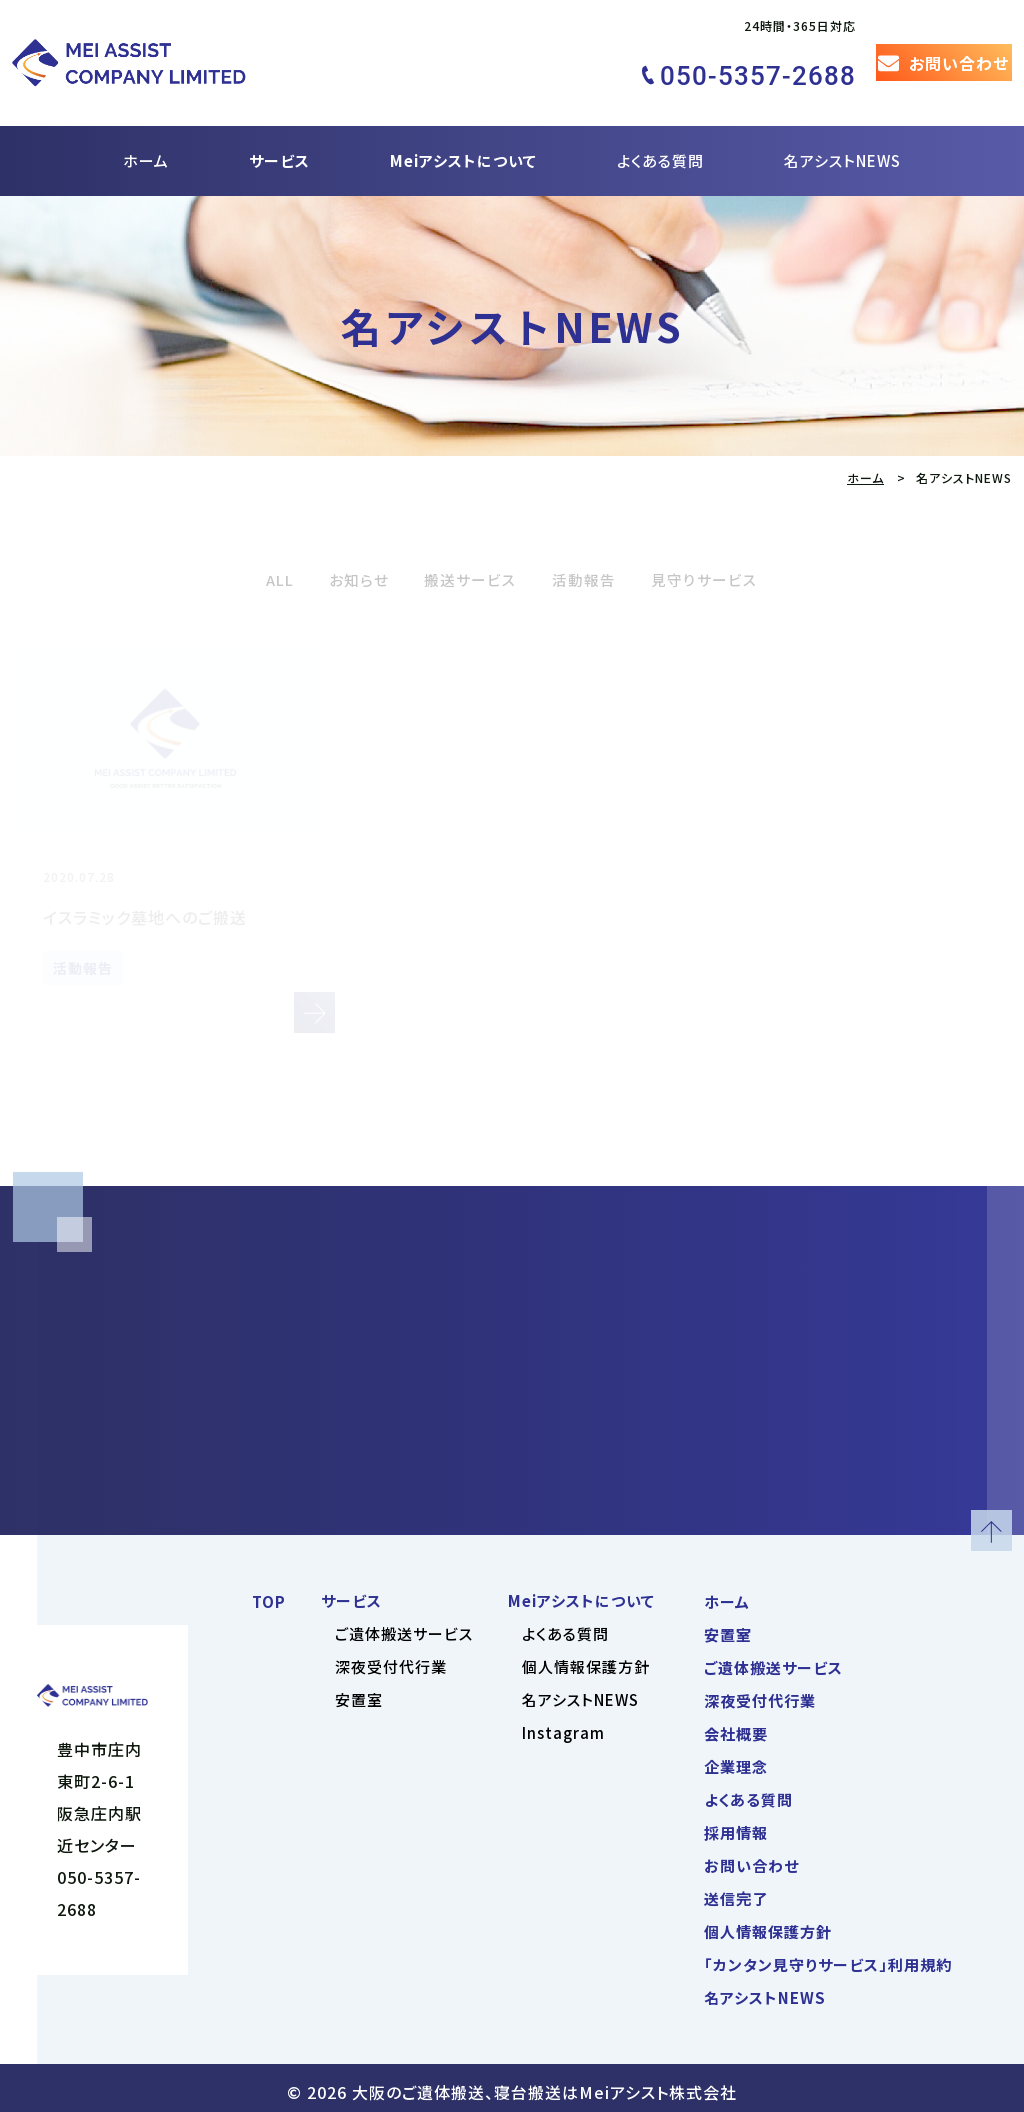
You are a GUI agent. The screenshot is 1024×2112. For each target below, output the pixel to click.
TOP (269, 1593)
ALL (251, 544)
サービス (279, 126)
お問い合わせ (751, 1857)
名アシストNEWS (842, 126)
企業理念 (736, 1758)
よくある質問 (660, 126)
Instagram (563, 1724)
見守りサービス (728, 544)
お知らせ (338, 544)
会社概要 (736, 1725)
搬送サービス (464, 544)
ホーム (146, 126)
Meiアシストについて (463, 126)
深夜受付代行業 (391, 1658)
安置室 (359, 1691)
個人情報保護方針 (586, 1658)
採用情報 (736, 1824)
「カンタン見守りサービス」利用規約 (828, 1956)
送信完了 (736, 1890)
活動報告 (592, 544)
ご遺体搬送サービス (404, 1625)
